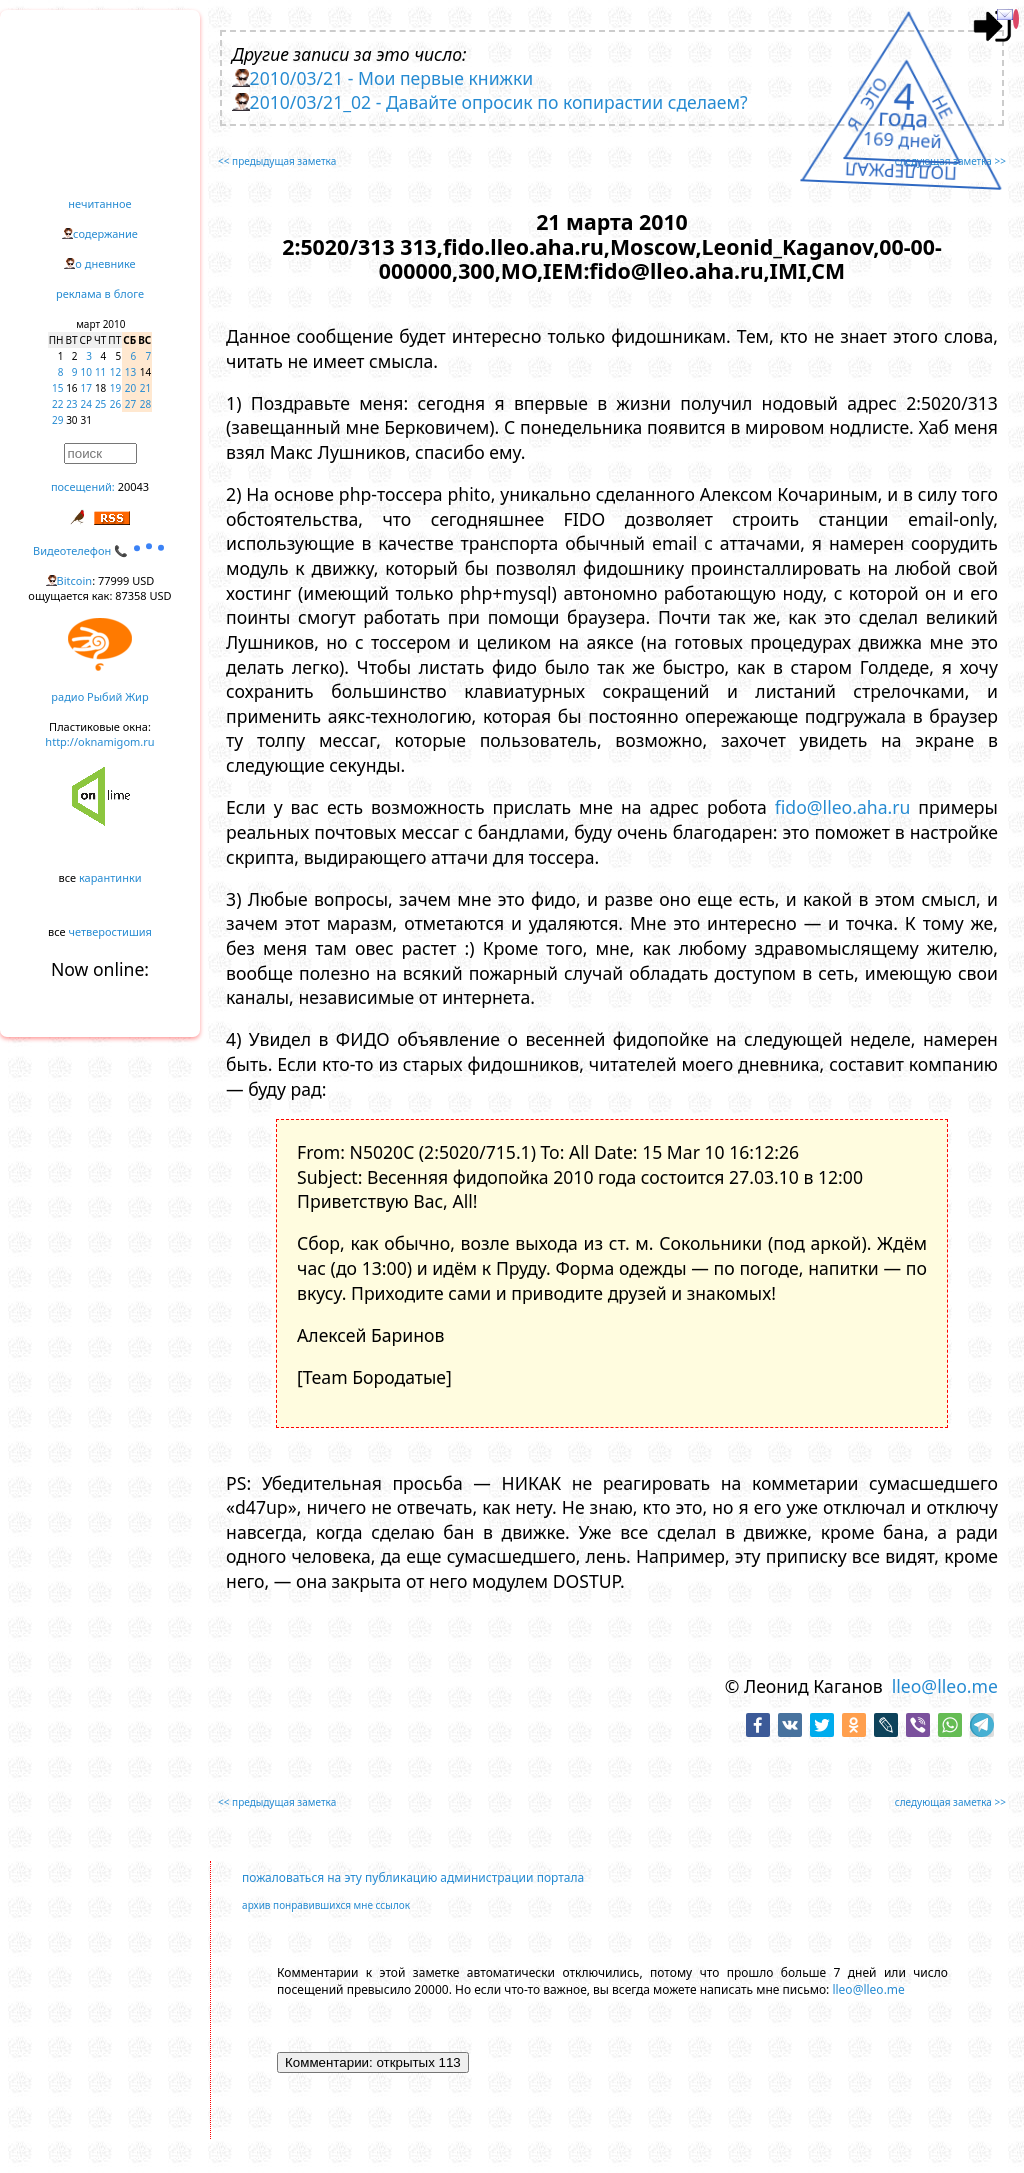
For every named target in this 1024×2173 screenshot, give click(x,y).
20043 (133, 486)
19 (115, 388)
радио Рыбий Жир (99, 696)
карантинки (110, 877)
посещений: (83, 486)
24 (86, 404)
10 (86, 372)
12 (115, 372)
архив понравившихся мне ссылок (326, 1905)
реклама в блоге (100, 293)
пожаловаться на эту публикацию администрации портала (413, 1877)
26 (115, 404)
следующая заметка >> (950, 161)
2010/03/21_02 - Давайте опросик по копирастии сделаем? (499, 102)
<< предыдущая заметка (277, 161)
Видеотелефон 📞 (100, 550)
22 (57, 404)
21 (145, 388)
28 (145, 404)
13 (130, 372)
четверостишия (110, 931)
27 (130, 404)
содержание (105, 233)
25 (100, 404)
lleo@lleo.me (945, 1686)
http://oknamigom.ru (99, 741)
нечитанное (99, 203)
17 (86, 388)
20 (130, 388)
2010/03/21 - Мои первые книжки (392, 78)
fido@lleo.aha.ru (843, 807)
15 (57, 388)
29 (57, 420)
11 (100, 372)
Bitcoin (75, 580)
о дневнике (105, 263)
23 (71, 404)
